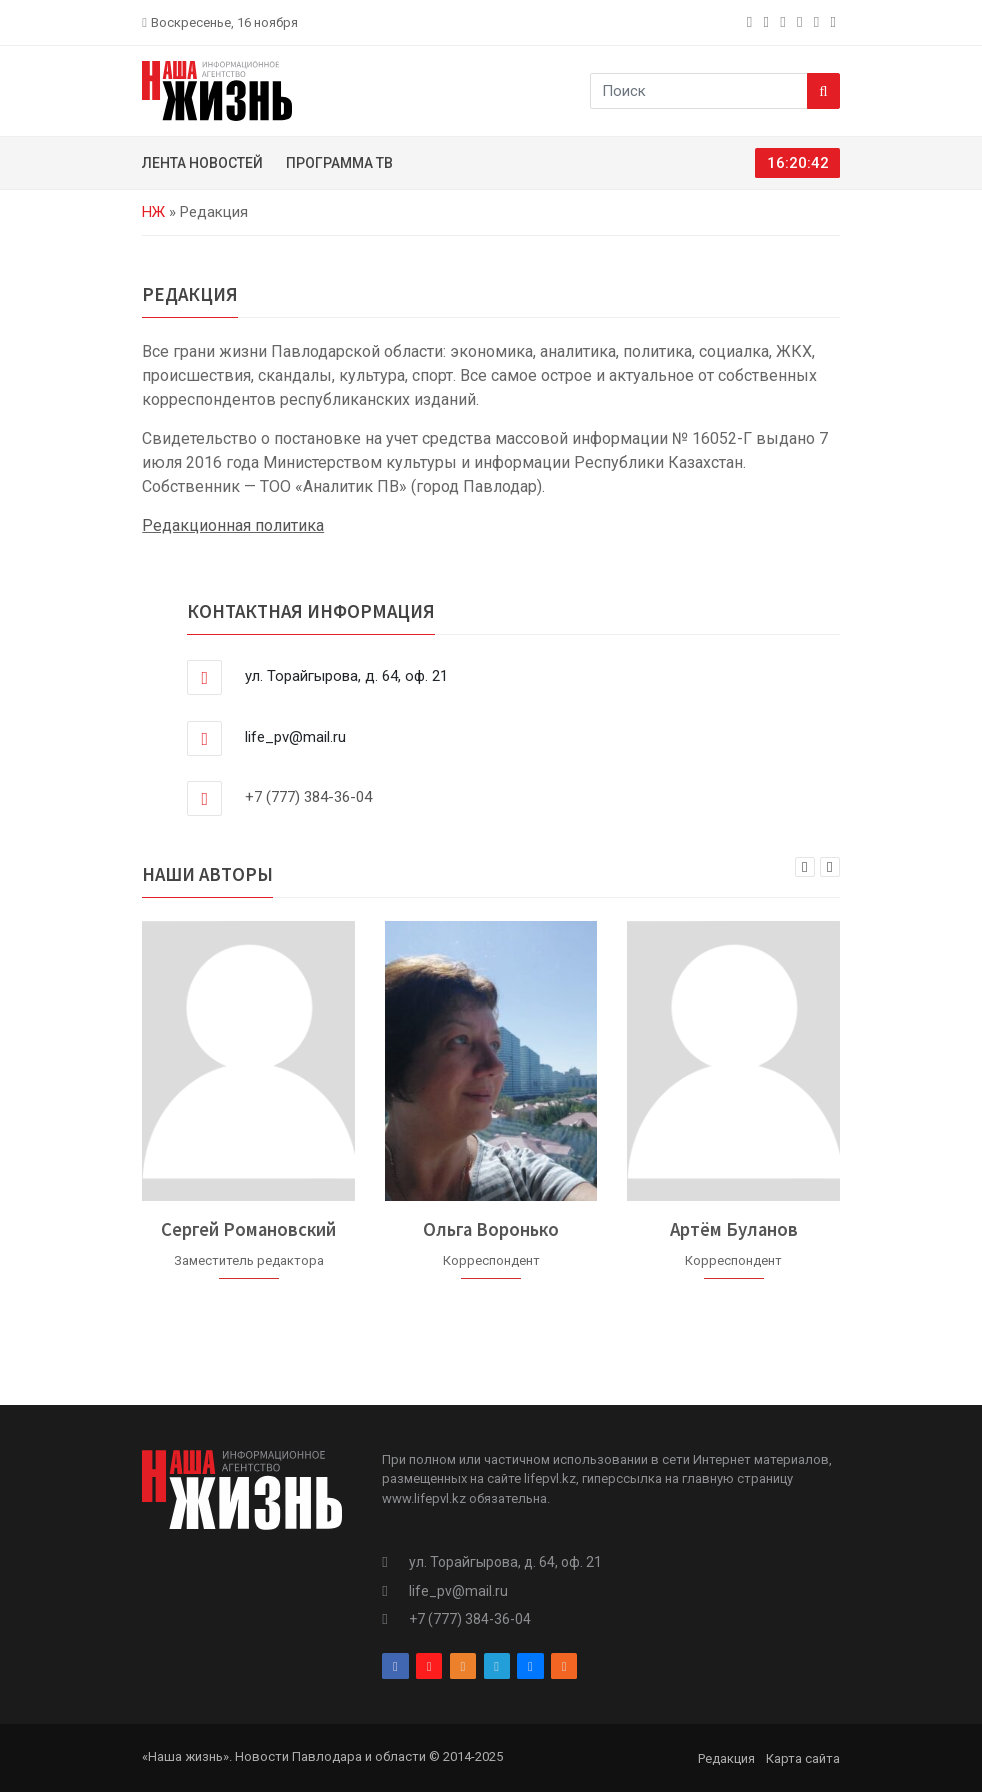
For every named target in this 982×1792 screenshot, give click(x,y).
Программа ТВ (339, 163)
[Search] (823, 91)
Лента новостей (202, 163)
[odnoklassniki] (784, 22)
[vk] (818, 22)
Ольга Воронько (491, 1229)
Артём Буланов (734, 1229)
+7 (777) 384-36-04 (308, 797)
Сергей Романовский (248, 1229)
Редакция (726, 1758)
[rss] (835, 22)
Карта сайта (803, 1758)
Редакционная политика (233, 525)
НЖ (153, 212)
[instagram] (768, 22)
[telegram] (801, 22)
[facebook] (751, 22)
